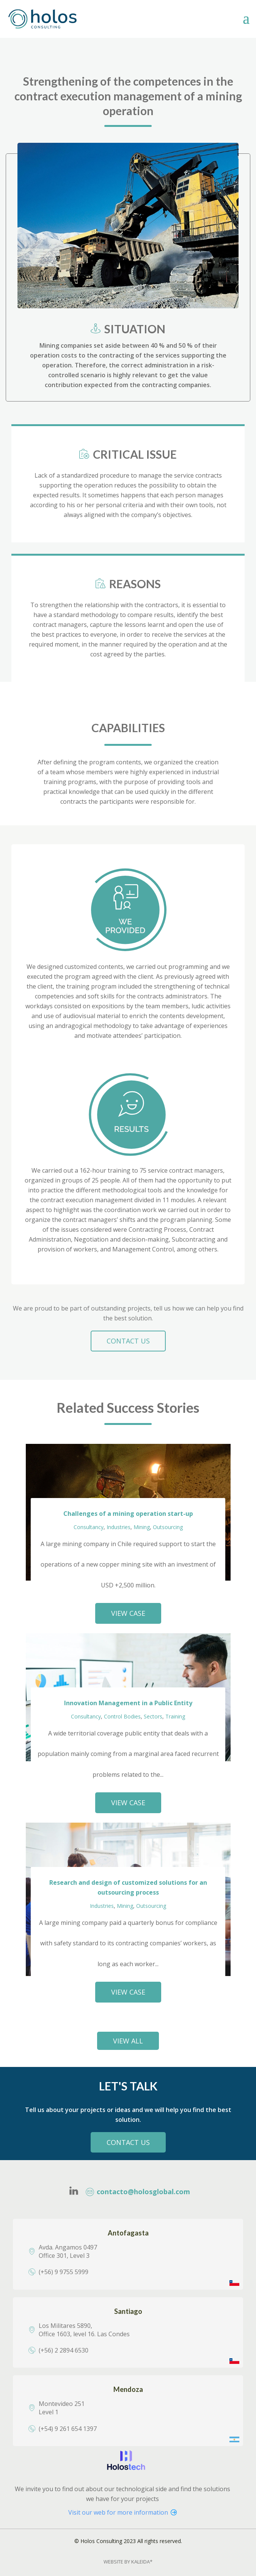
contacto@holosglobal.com (137, 2191)
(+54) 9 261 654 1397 (68, 2428)
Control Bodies (122, 1716)
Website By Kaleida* (128, 2561)
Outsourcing (168, 1527)
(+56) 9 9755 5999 (63, 2272)
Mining (141, 1527)
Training (175, 1716)
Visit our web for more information (122, 2512)
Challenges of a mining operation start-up (128, 1513)
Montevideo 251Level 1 (62, 2407)
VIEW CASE (128, 1613)
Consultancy (89, 1527)
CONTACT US (128, 1340)
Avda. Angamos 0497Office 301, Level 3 (68, 2251)
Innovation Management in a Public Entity (128, 1703)
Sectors (153, 1716)
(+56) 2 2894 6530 (63, 2350)
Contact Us (128, 2142)
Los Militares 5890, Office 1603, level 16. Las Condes (84, 2329)
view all (128, 2040)
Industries (118, 1527)
